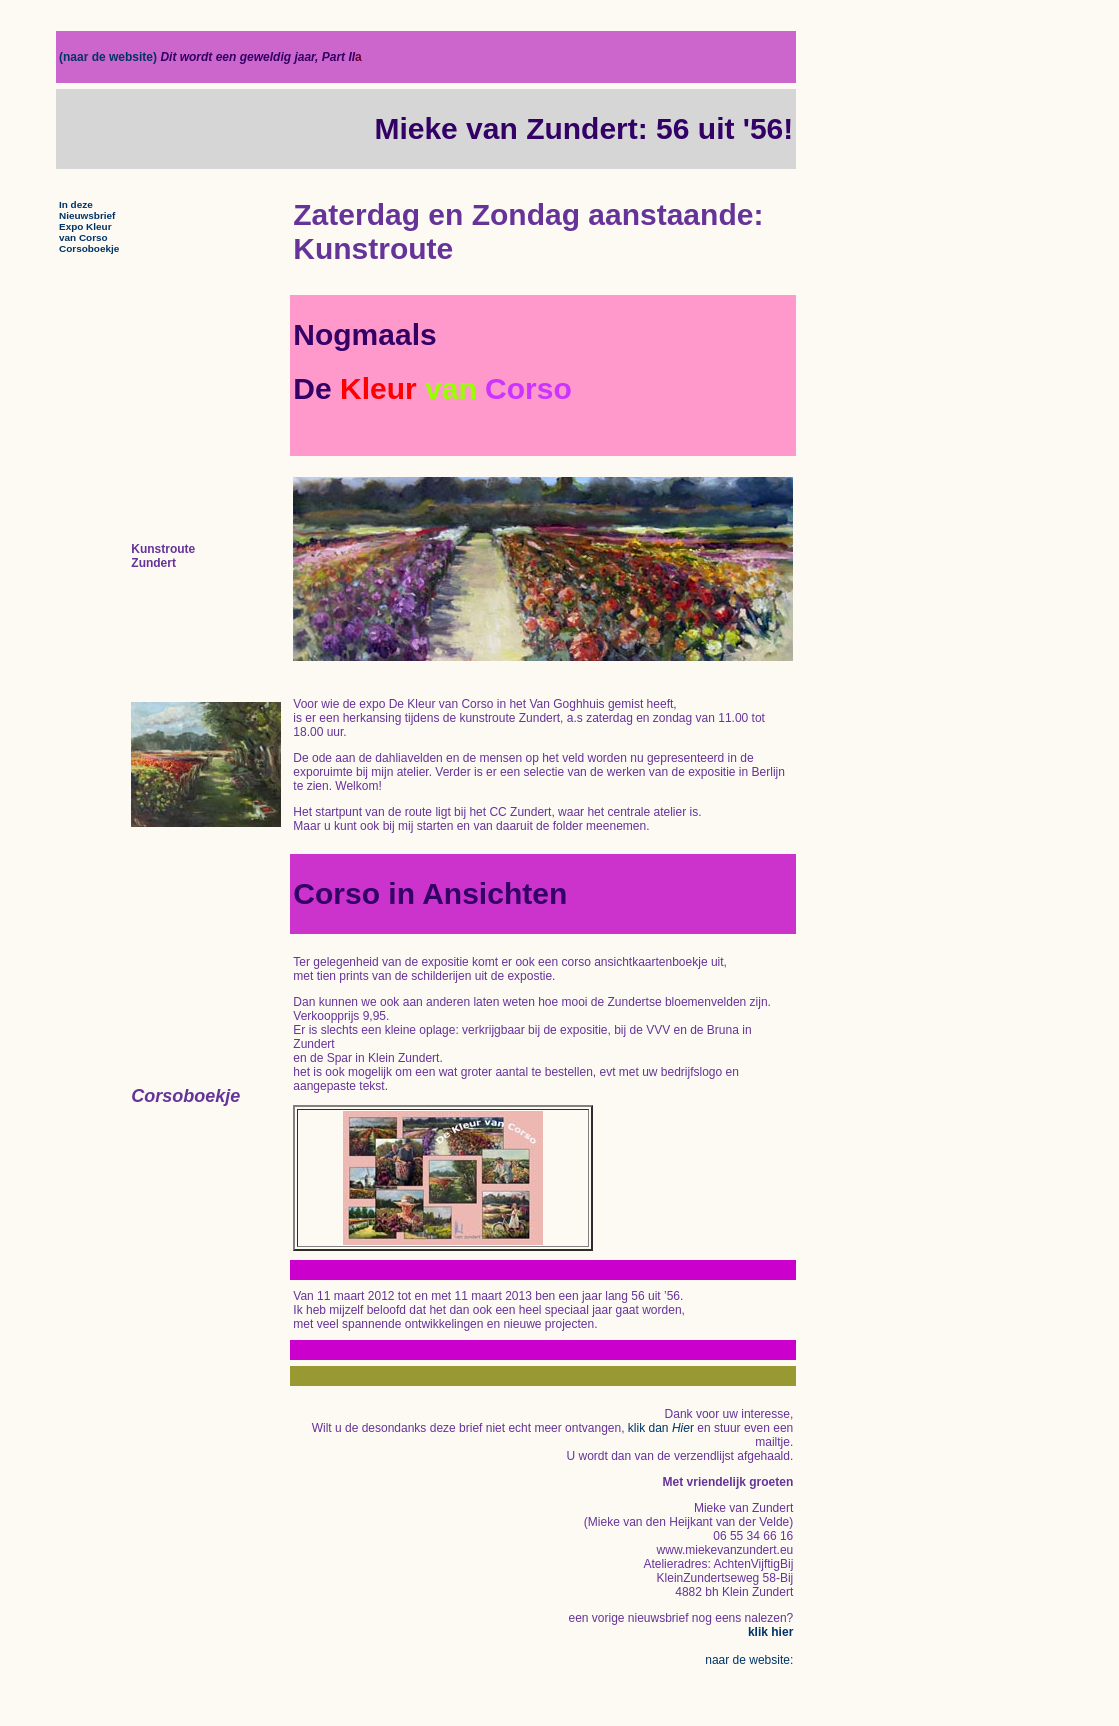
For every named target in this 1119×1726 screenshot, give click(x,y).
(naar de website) (109, 57)
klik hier (770, 1632)
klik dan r (661, 1428)
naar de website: (749, 1660)
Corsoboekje (89, 248)
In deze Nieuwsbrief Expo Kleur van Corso (87, 221)
